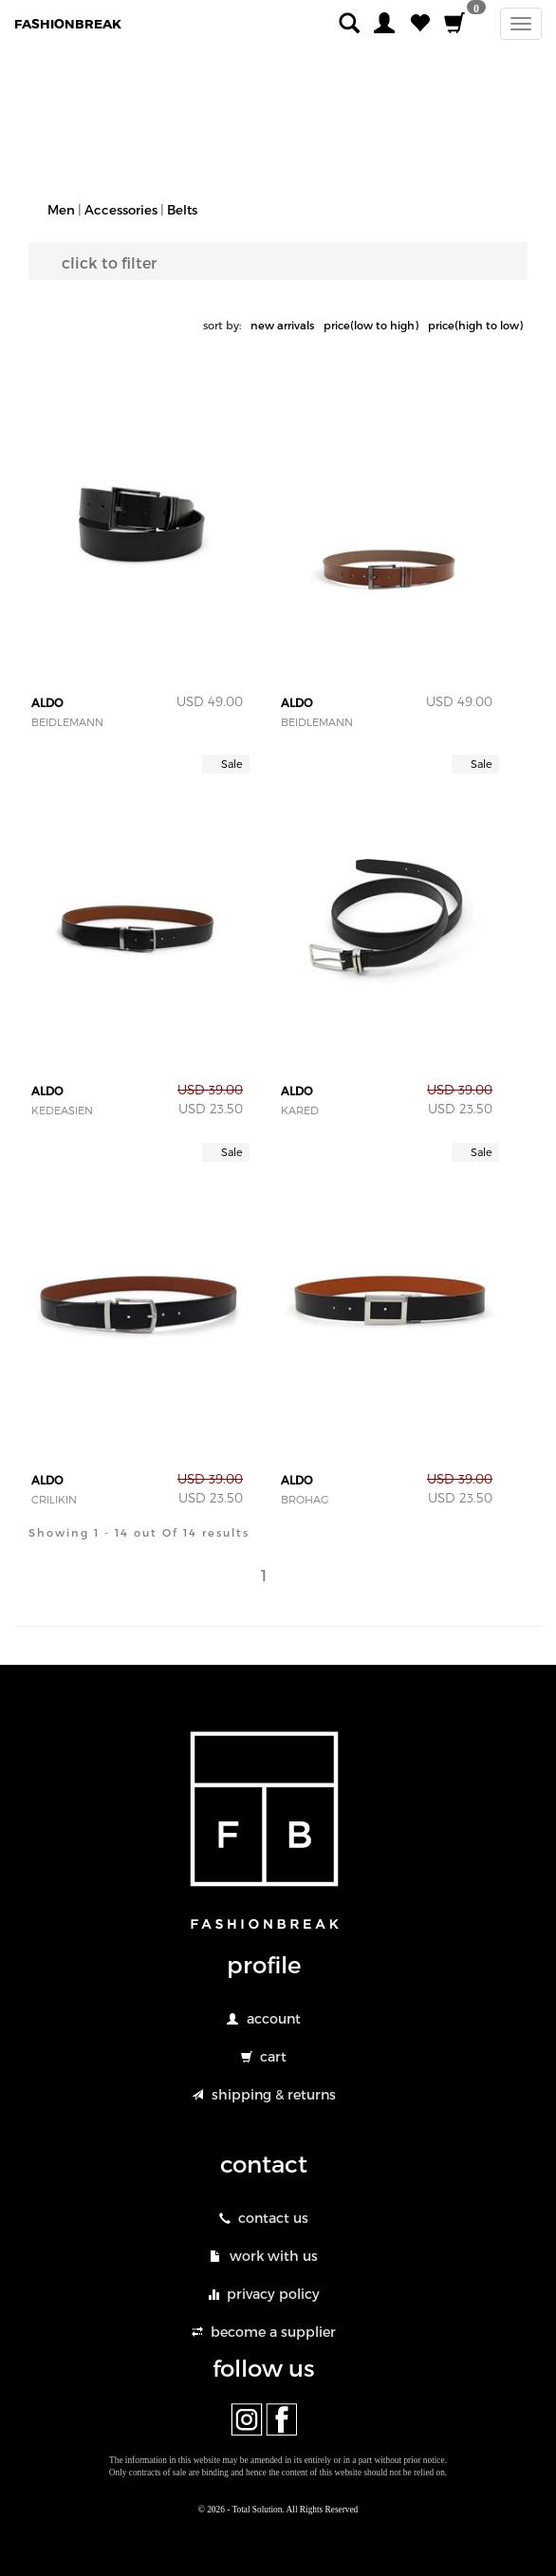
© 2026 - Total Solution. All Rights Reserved (278, 2509)
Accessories (121, 209)
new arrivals (282, 325)
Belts (182, 209)
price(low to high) (371, 325)
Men (61, 209)
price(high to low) (475, 325)
